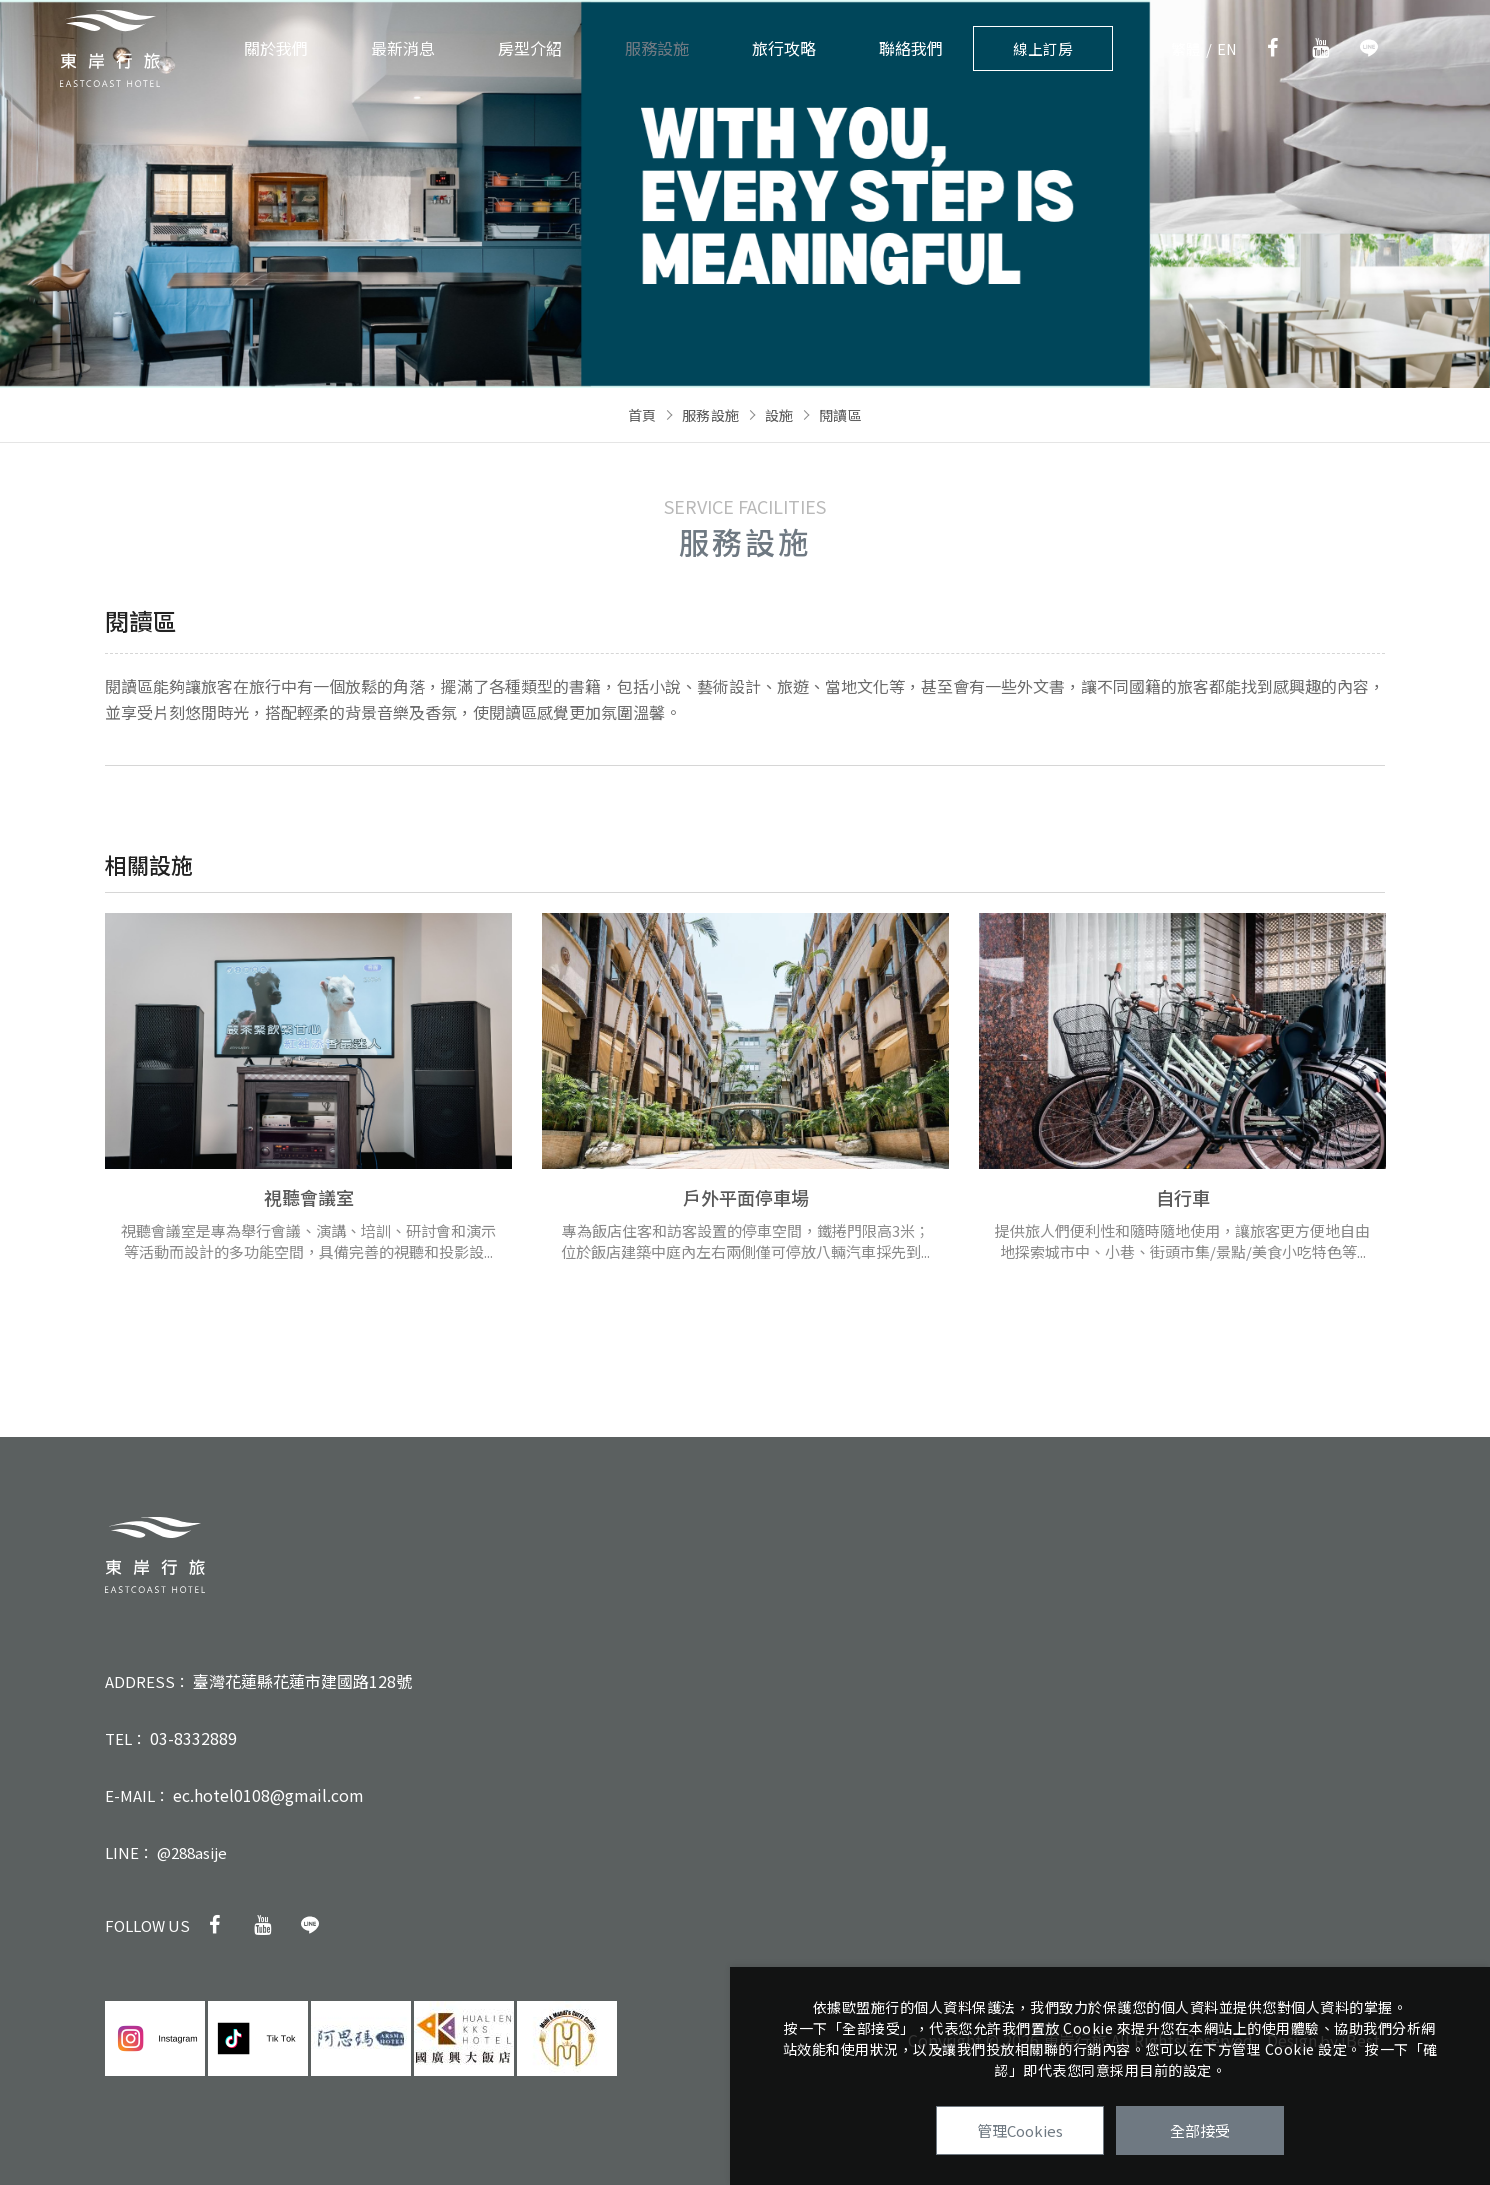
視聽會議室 (309, 1197)
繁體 (1186, 48)
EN (1227, 48)
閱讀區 (841, 415)
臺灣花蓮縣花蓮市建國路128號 (302, 1681)
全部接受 (1200, 2130)
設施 (779, 415)
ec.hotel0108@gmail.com (268, 1795)
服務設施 (657, 48)
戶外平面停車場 (746, 1197)
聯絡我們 (911, 48)
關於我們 (276, 48)
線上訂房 (1043, 48)
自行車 (1183, 1197)
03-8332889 (193, 1738)
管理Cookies (1020, 2130)
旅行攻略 (784, 48)
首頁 (642, 415)
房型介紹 (530, 48)
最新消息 (403, 48)
